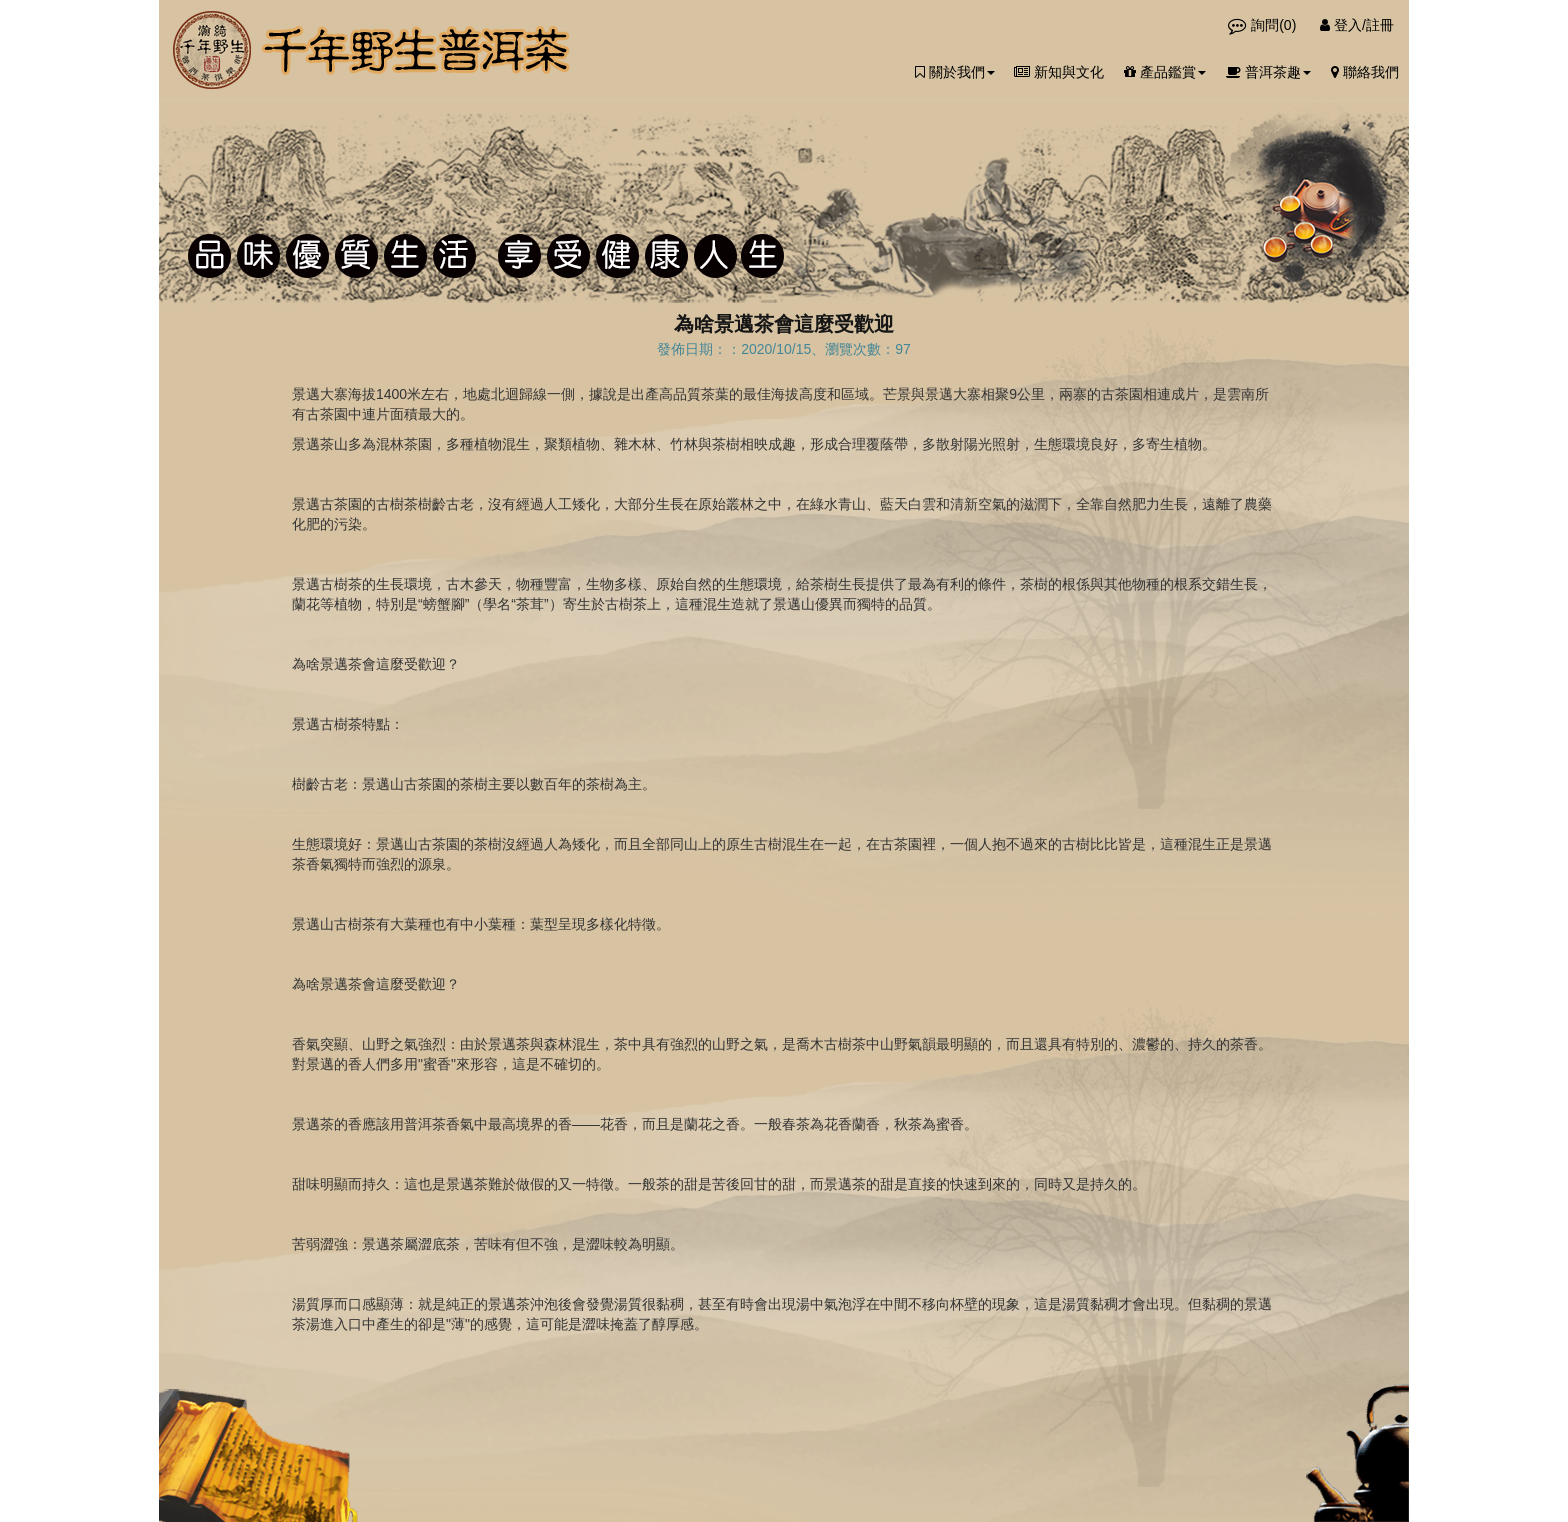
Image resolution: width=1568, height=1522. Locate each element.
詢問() (1264, 25)
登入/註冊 (1357, 25)
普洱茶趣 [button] (1268, 72)
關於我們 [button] (955, 72)
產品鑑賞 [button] (1165, 72)
